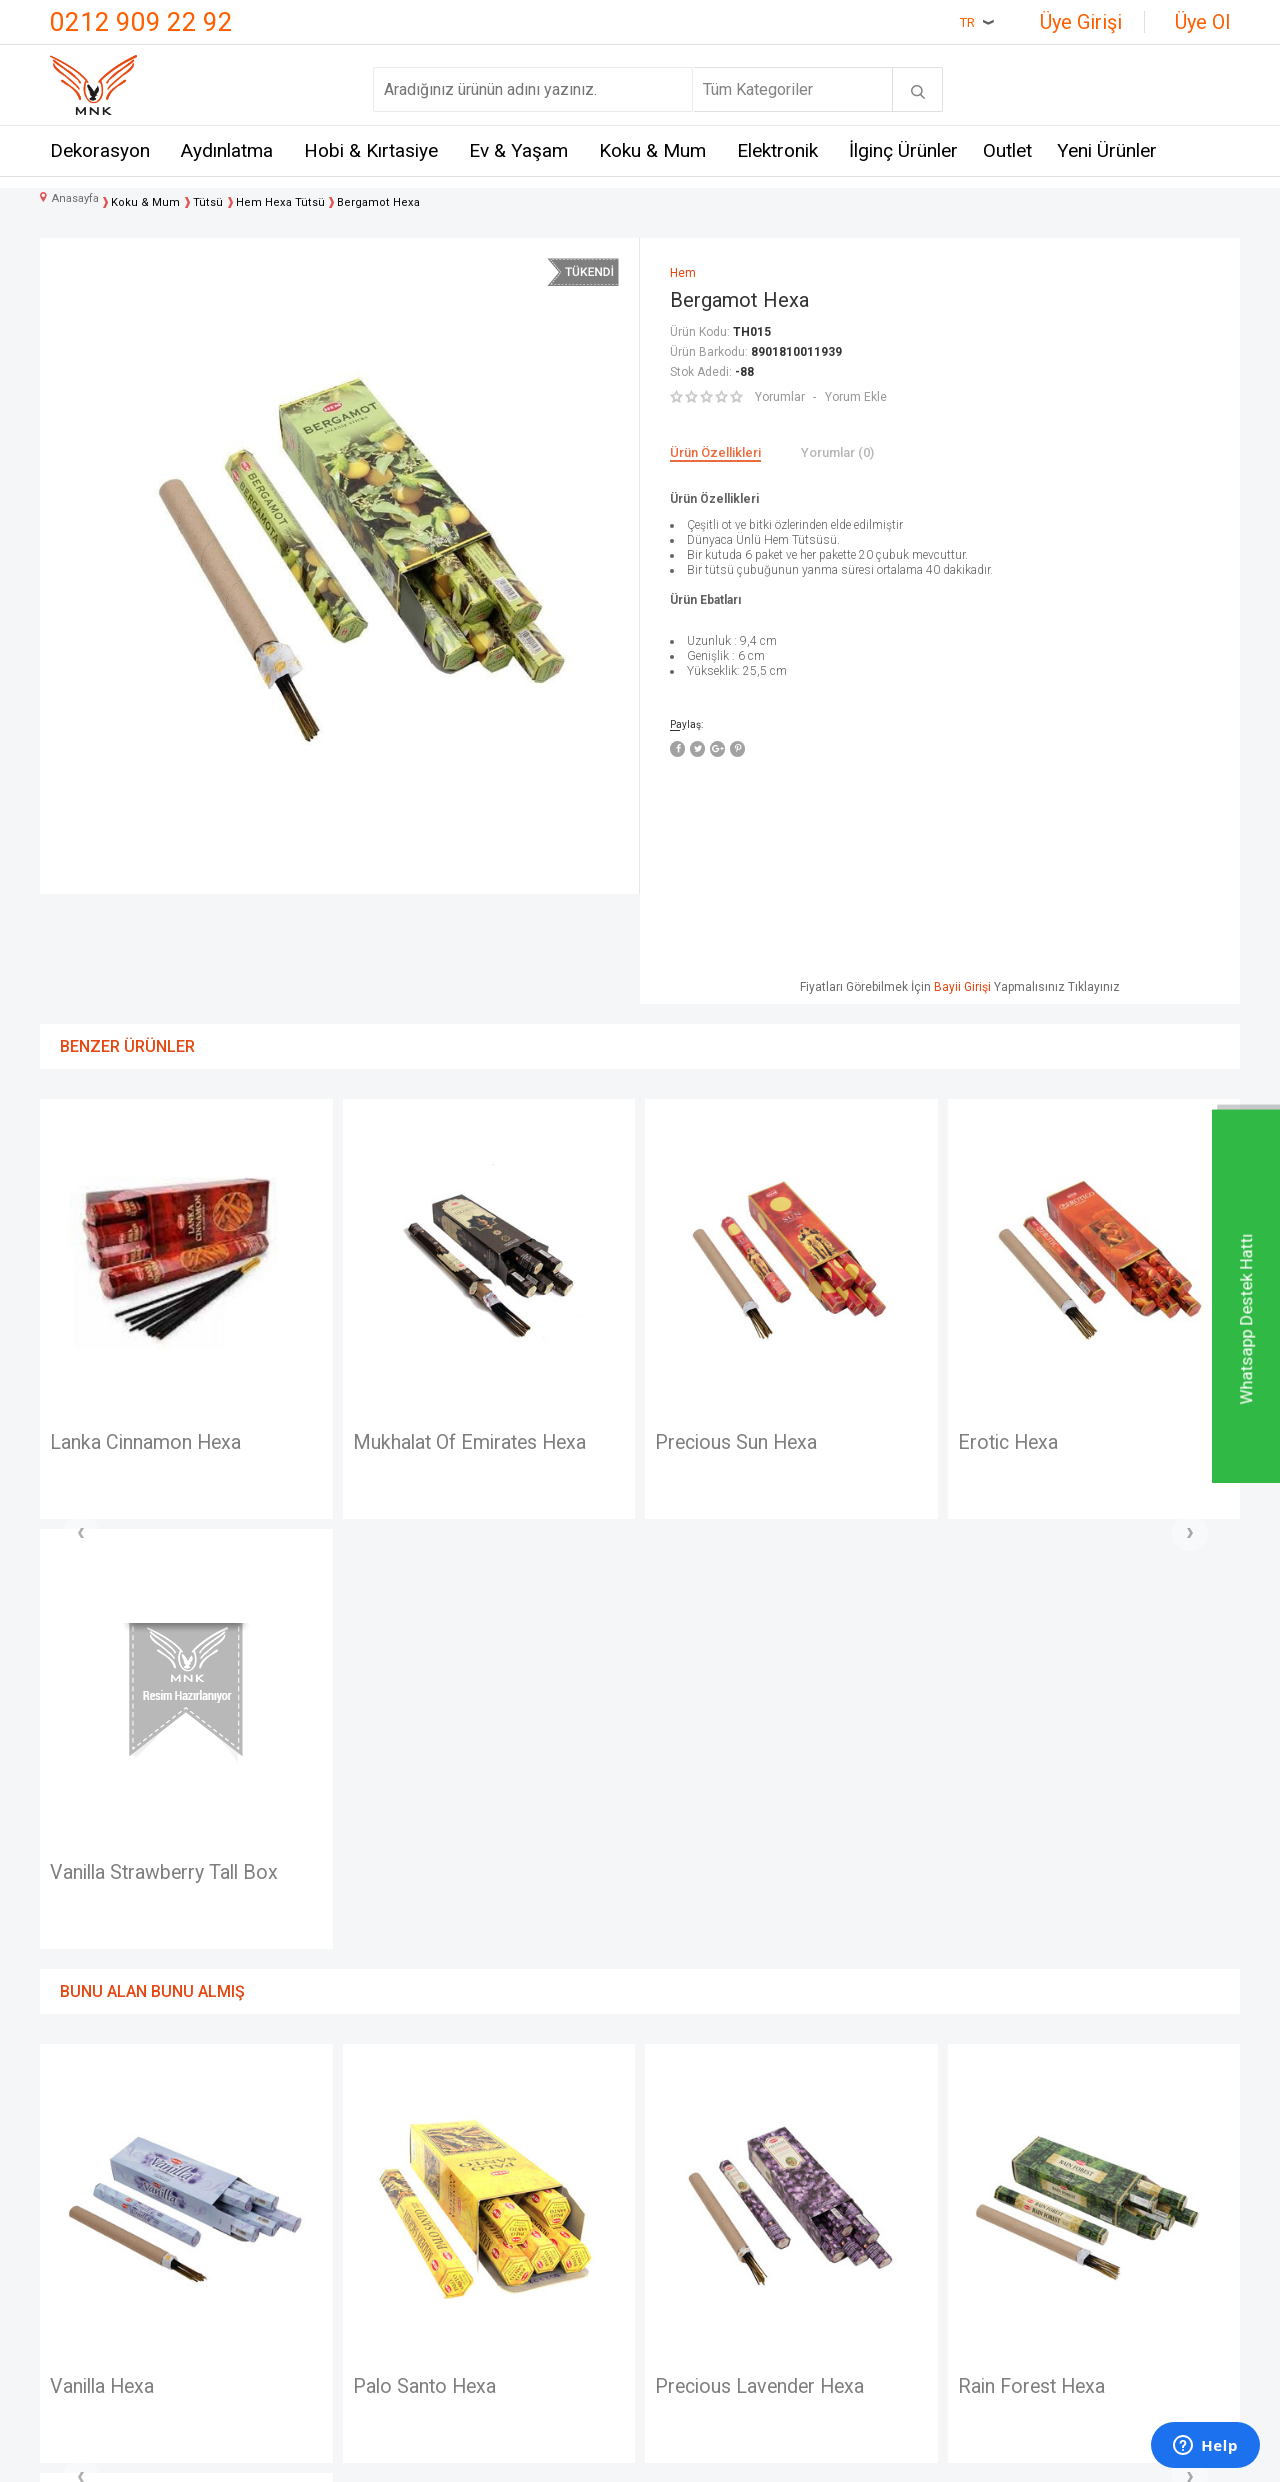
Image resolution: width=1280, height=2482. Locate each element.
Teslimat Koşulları (512, 2146)
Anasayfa (682, 2146)
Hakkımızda (91, 2219)
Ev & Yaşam (518, 150)
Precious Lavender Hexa (461, 1958)
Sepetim (679, 2293)
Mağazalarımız (101, 2182)
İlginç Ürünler (903, 150)
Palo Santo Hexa (123, 1958)
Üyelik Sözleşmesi (515, 2182)
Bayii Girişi (962, 987)
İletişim (75, 2146)
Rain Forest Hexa (731, 1958)
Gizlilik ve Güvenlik (515, 2293)
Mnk (265, 2146)
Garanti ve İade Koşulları (533, 2256)
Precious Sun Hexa (436, 1443)
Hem (266, 2182)
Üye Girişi (1081, 22)
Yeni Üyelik (688, 2182)
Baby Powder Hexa (1042, 1958)
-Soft (537, 2457)
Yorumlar (780, 397)
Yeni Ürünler (1107, 150)
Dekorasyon (100, 150)
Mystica (278, 2256)
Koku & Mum (652, 150)
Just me (278, 2329)
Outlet (1007, 150)
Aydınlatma (227, 150)
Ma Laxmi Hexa (1026, 1443)
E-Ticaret (580, 2457)
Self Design (291, 2293)
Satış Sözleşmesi (511, 2219)
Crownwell (286, 2219)
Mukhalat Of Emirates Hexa (170, 1443)
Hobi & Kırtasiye (371, 150)
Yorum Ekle (856, 397)
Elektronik (777, 150)
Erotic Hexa (707, 1443)
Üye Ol (1202, 22)
